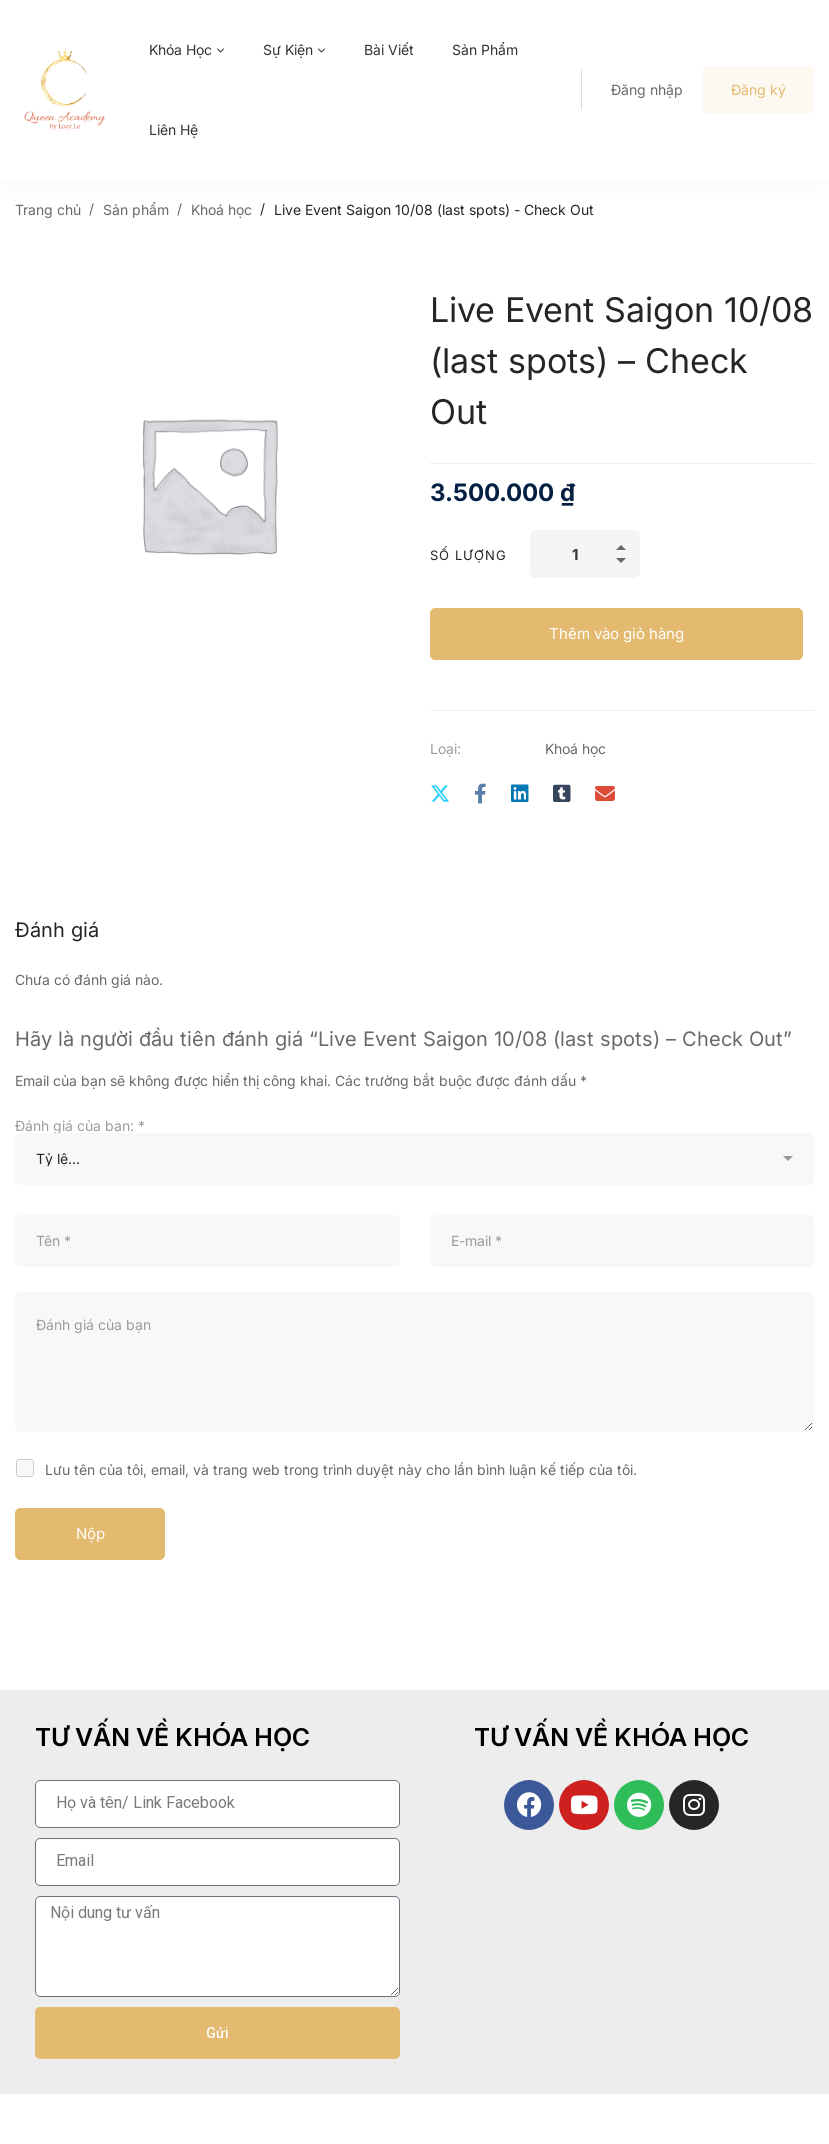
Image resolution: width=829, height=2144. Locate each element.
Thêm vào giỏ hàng (616, 633)
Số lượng (468, 555)
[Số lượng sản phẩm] (585, 554)
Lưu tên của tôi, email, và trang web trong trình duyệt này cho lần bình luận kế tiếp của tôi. (341, 1469)
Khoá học (221, 209)
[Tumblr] (562, 794)
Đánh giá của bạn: (80, 1125)
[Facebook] (480, 794)
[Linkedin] (520, 794)
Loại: (445, 748)
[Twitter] (440, 794)
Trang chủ (48, 209)
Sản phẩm (136, 209)
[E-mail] (605, 794)
